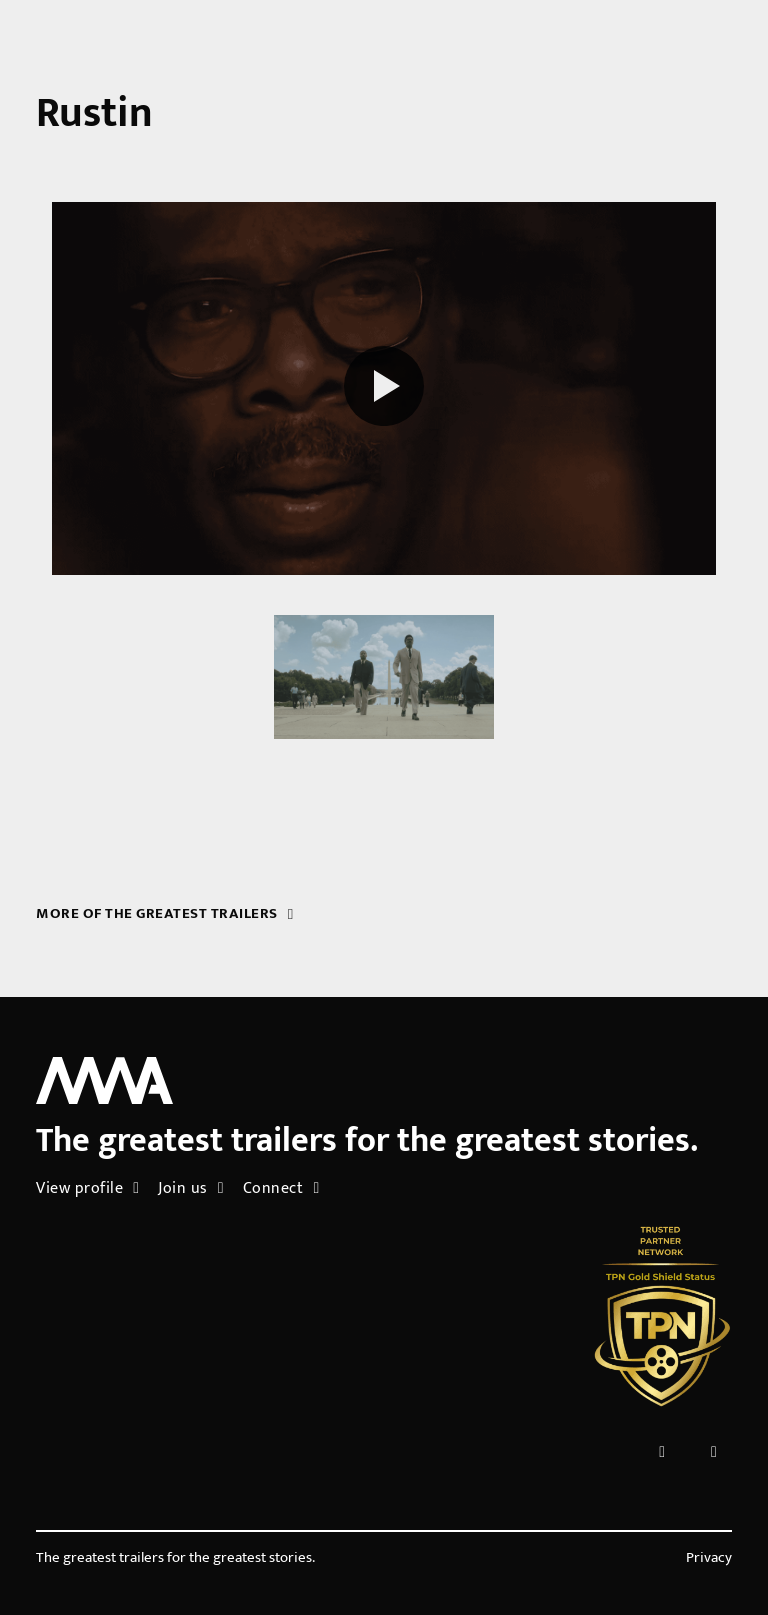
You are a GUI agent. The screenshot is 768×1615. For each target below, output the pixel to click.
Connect (281, 1188)
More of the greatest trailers (164, 913)
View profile (87, 1188)
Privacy (709, 1558)
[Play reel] (384, 389)
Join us (191, 1188)
